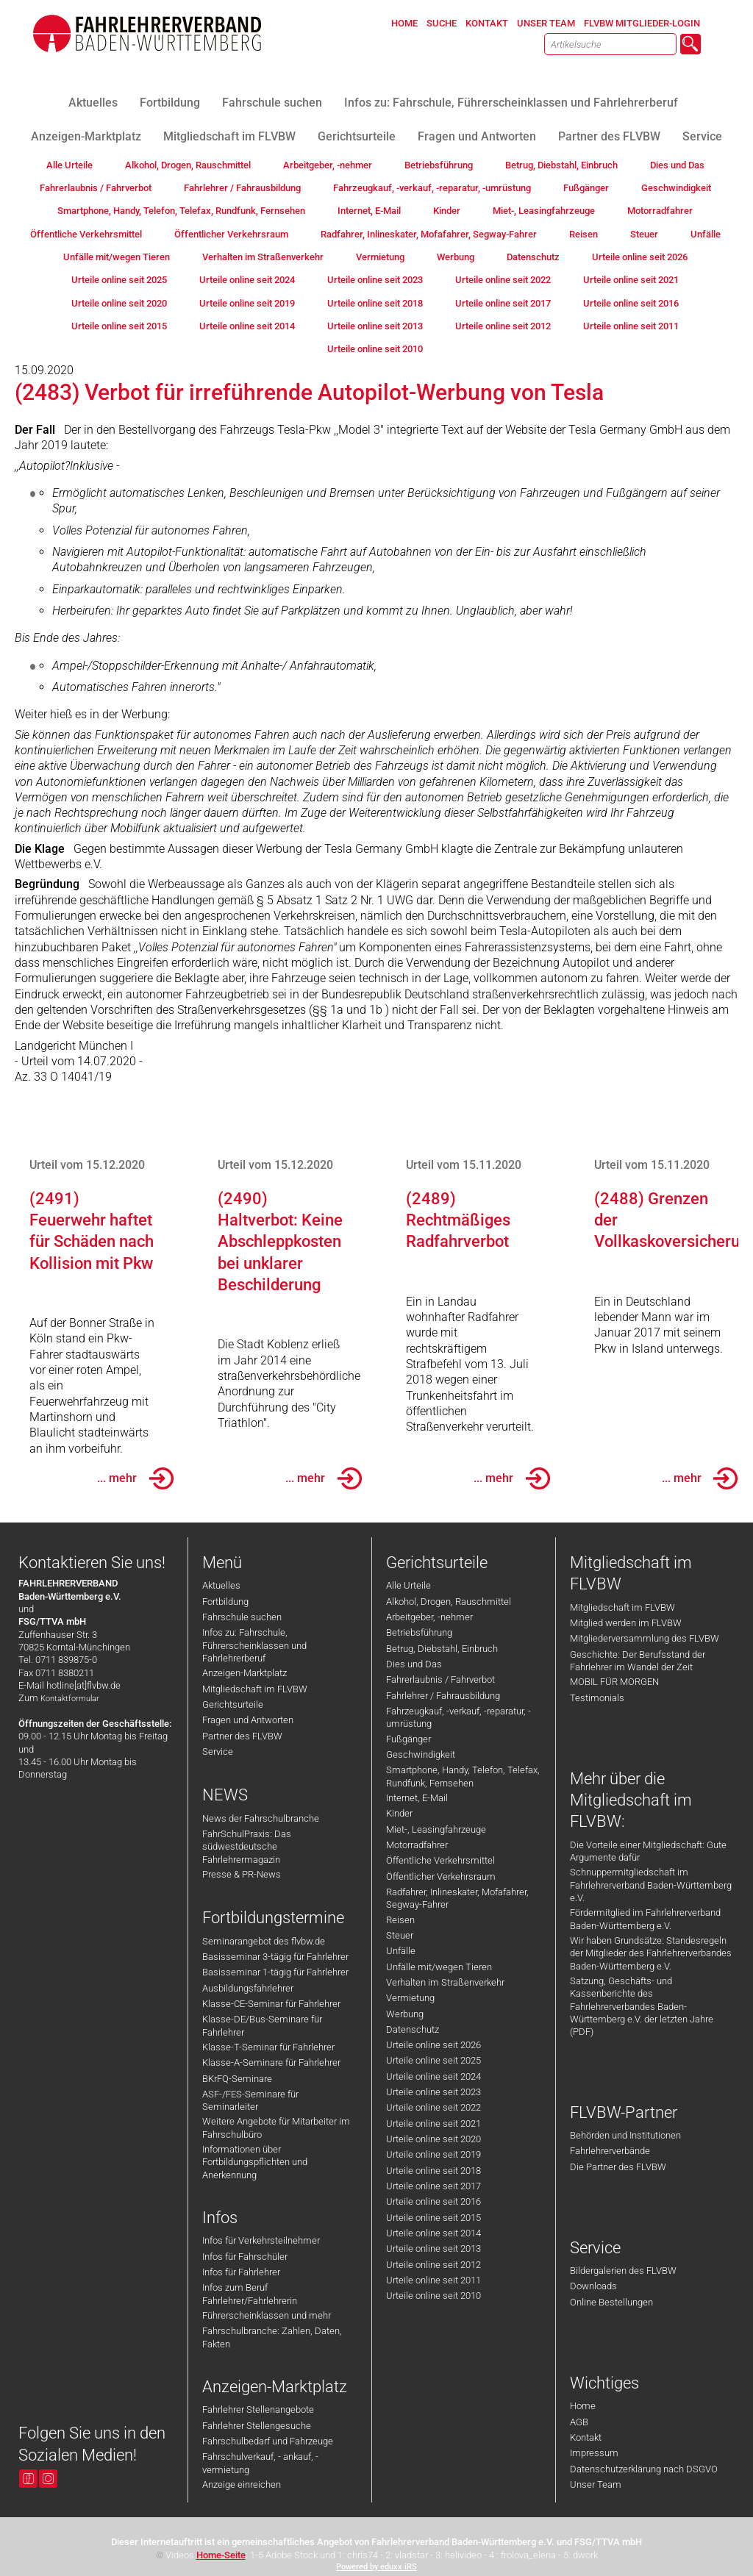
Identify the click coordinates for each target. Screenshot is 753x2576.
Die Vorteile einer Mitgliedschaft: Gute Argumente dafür (648, 1851)
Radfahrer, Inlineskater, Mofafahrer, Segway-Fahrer (457, 1898)
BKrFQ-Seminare (237, 2078)
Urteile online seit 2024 (433, 2076)
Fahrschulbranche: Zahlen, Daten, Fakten (272, 2337)
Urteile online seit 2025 (433, 2060)
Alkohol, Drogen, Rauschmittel (448, 1601)
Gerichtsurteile (232, 1704)
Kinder (399, 1813)
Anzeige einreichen (241, 2484)
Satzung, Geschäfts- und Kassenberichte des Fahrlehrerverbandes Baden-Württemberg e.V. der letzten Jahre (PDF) (641, 2006)
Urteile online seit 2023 (433, 2091)
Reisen (400, 1919)
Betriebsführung (419, 1632)
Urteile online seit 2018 (433, 2170)
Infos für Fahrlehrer (241, 2272)
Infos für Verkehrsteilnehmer (261, 2240)
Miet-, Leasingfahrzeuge (436, 1829)
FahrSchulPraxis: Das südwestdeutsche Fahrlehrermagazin (246, 1846)
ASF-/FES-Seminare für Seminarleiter (250, 2100)
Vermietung (410, 1997)
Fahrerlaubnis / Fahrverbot (440, 1679)
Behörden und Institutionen (625, 2135)
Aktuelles (221, 1585)
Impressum (594, 2452)
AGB (579, 2421)
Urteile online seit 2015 (433, 2217)
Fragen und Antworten (247, 1719)
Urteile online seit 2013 (433, 2248)
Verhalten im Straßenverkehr (445, 1982)
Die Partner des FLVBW (618, 2166)
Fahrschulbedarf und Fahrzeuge (267, 2441)
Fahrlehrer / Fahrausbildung (443, 1695)
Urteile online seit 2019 (433, 2154)
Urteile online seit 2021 (433, 2123)
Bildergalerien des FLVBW (623, 2270)
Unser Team (595, 2484)
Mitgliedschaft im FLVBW (254, 1689)
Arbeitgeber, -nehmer (429, 1616)
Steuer (399, 1935)
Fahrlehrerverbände (610, 2150)
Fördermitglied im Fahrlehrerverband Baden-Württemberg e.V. (645, 1919)
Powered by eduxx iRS (376, 2567)
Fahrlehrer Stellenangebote (258, 2409)
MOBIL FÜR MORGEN (614, 1681)
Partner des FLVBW (242, 1736)
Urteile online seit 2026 (433, 2044)
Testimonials (597, 1697)
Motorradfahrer (417, 1844)
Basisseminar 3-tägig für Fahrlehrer (275, 1956)
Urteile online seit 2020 (433, 2138)
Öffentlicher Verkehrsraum (441, 1876)
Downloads (593, 2285)
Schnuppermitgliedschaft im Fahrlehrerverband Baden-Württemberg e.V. (651, 1885)
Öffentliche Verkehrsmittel (440, 1860)
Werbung (405, 2013)
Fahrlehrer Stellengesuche (256, 2425)
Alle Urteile (408, 1585)
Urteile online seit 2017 (433, 2186)
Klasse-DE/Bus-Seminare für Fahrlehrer (262, 2025)
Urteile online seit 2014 (433, 2233)
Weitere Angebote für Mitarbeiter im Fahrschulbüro (276, 2127)
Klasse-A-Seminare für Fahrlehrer (271, 2062)
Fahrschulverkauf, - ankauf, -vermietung (260, 2463)
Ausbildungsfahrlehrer (247, 1988)
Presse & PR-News (241, 1874)
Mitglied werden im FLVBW (626, 1622)
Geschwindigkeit (420, 1754)
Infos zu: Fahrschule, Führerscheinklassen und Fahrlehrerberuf (254, 1645)
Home (583, 2405)
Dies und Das (414, 1664)
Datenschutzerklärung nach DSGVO (644, 2469)
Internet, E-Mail (417, 1797)
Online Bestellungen (611, 2302)
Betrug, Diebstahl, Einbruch (442, 1648)
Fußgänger (408, 1739)
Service (217, 1751)
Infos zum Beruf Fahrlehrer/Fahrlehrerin (249, 2293)
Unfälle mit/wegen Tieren (439, 1966)
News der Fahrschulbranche (260, 1818)
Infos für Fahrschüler (245, 2256)
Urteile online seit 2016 (433, 2201)
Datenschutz (412, 2029)
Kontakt (586, 2437)
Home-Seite (221, 2555)
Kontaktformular (69, 1698)
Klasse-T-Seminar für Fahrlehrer (268, 2047)
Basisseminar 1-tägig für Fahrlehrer (275, 1972)
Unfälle (400, 1950)
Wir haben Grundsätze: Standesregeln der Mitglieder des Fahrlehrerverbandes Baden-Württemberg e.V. (651, 1953)
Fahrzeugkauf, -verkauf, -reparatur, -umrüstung (458, 1717)
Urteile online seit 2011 (433, 2280)
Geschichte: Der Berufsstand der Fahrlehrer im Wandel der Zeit (637, 1660)
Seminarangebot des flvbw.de (263, 1941)
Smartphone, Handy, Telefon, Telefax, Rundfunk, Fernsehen (463, 1776)
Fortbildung (225, 1601)
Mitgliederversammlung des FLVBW (644, 1638)
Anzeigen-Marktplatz (244, 1672)
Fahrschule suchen (242, 1616)
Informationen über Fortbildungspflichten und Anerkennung (254, 2162)
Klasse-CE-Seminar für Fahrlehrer (271, 2003)
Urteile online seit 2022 (433, 2107)
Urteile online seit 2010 (433, 2295)
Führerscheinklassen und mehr (266, 2315)
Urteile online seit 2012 (433, 2264)
